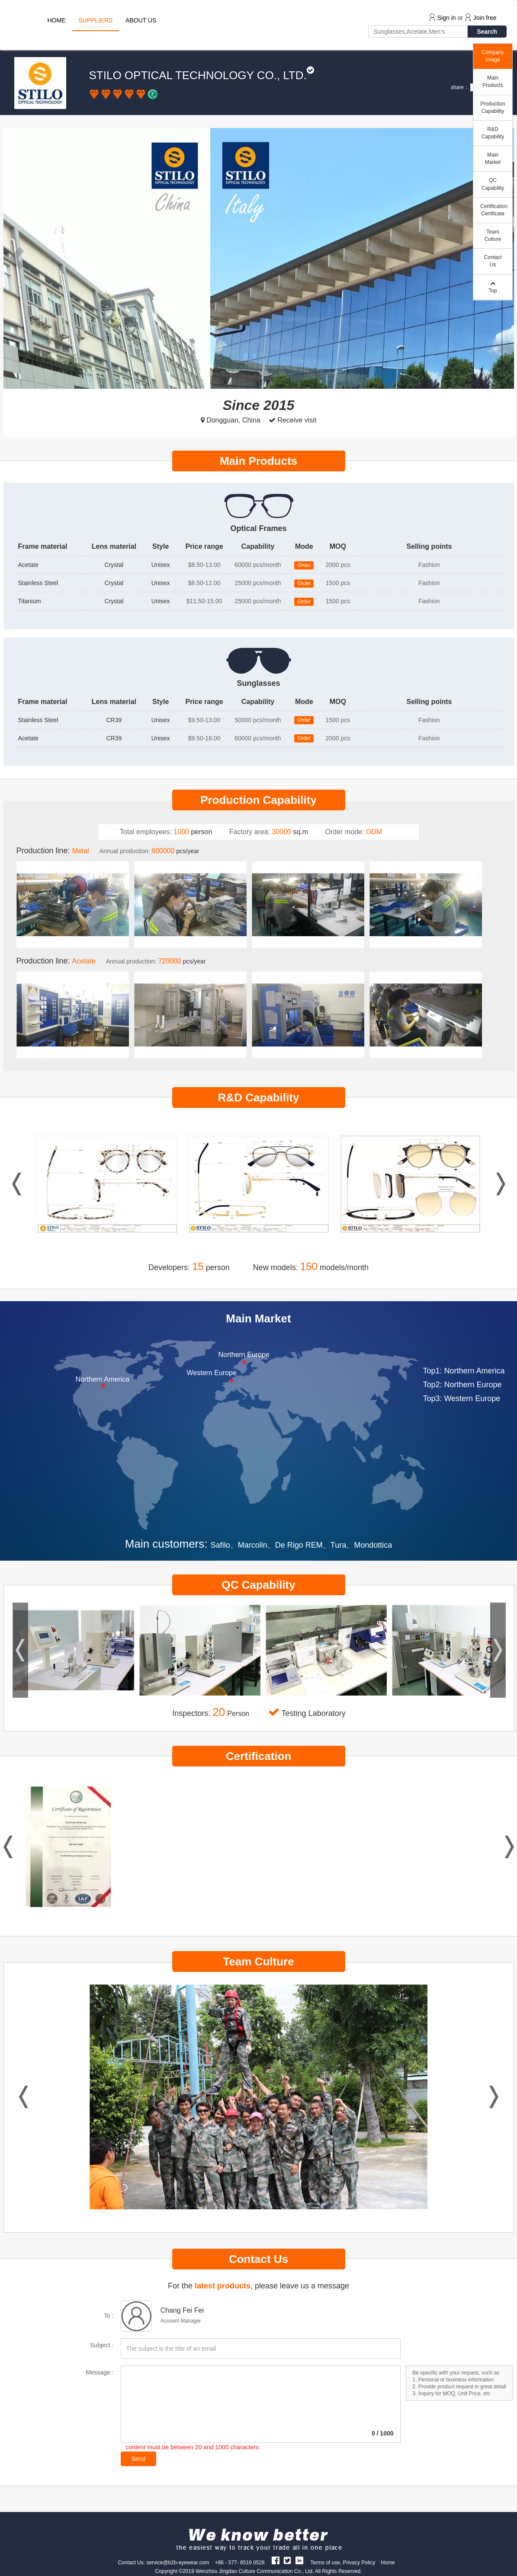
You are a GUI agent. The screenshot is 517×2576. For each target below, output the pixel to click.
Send (139, 2458)
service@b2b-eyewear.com (177, 2563)
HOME (57, 20)
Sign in (446, 17)
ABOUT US (140, 20)
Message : (100, 2372)
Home (388, 2563)
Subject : (101, 2345)
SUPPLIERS (96, 20)
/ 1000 (383, 2433)
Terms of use (325, 2563)
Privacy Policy (359, 2563)
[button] (18, 258)
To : (109, 2315)
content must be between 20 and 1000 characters (192, 2447)
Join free (485, 17)
